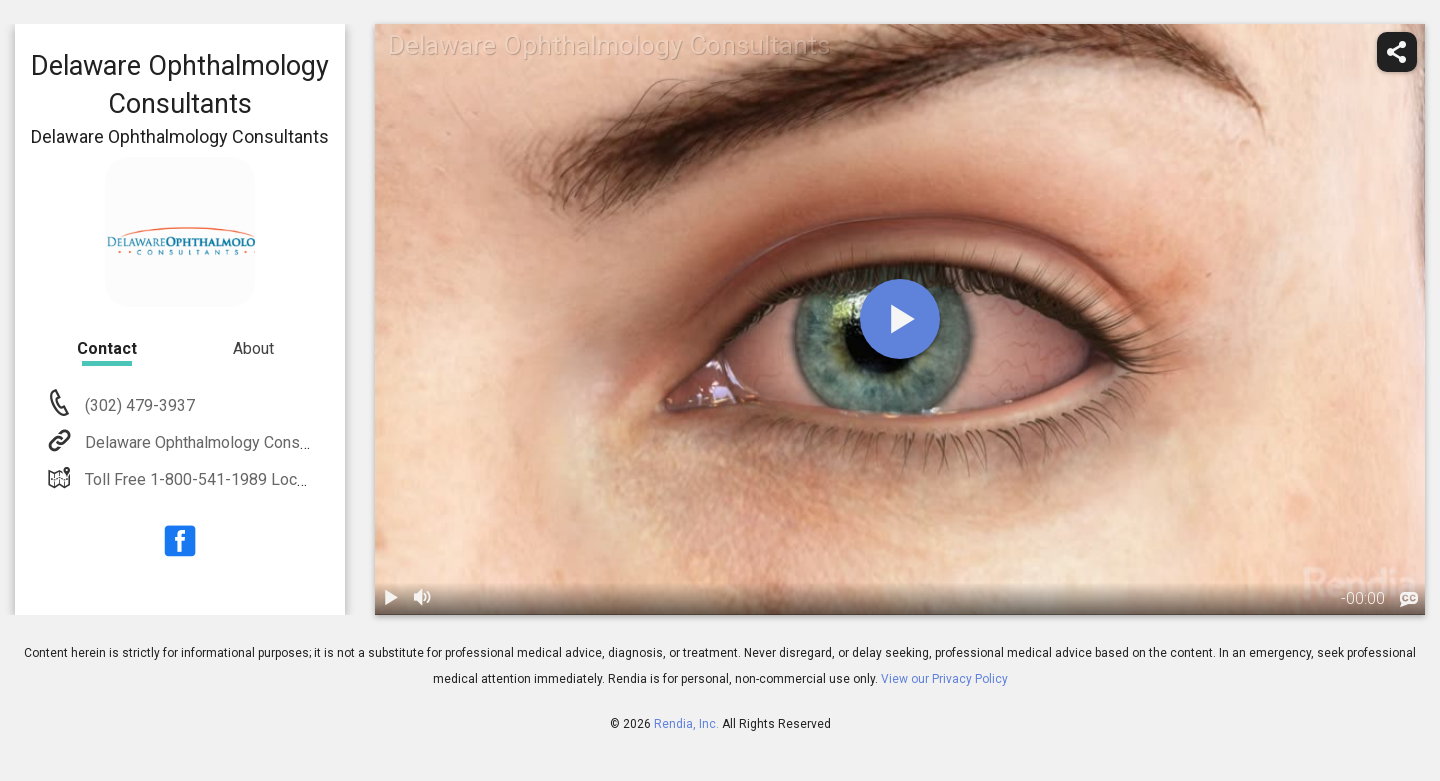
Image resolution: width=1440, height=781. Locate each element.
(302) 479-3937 (138, 405)
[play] (900, 319)
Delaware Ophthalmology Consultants (214, 442)
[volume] (423, 599)
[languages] (1409, 600)
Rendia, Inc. (686, 724)
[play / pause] (391, 599)
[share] (1397, 52)
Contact (107, 348)
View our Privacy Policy (944, 679)
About (253, 348)
